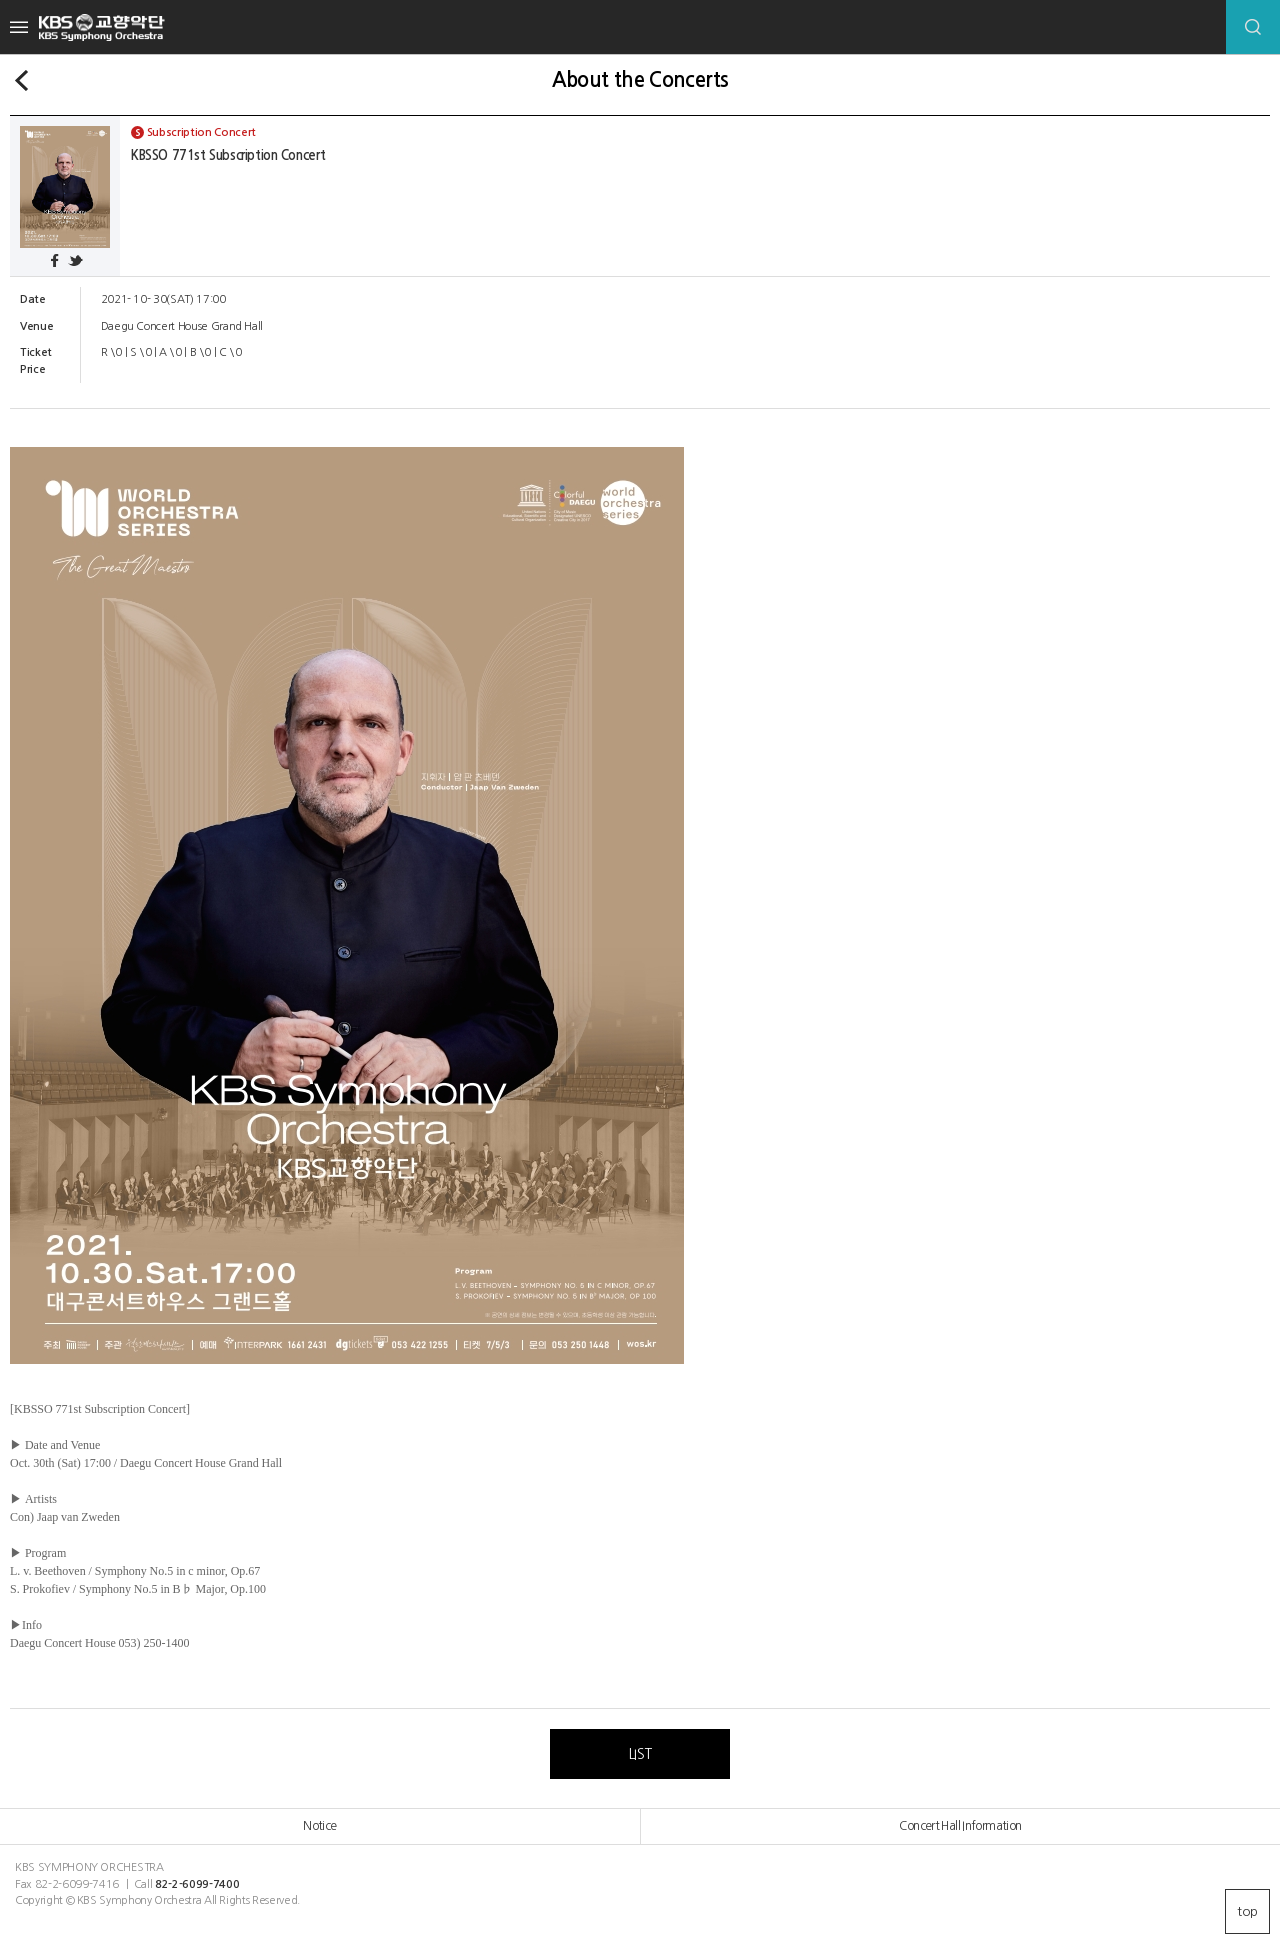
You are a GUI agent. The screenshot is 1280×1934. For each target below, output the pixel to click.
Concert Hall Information (960, 1826)
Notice (319, 1826)
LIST (640, 1754)
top (1247, 1911)
